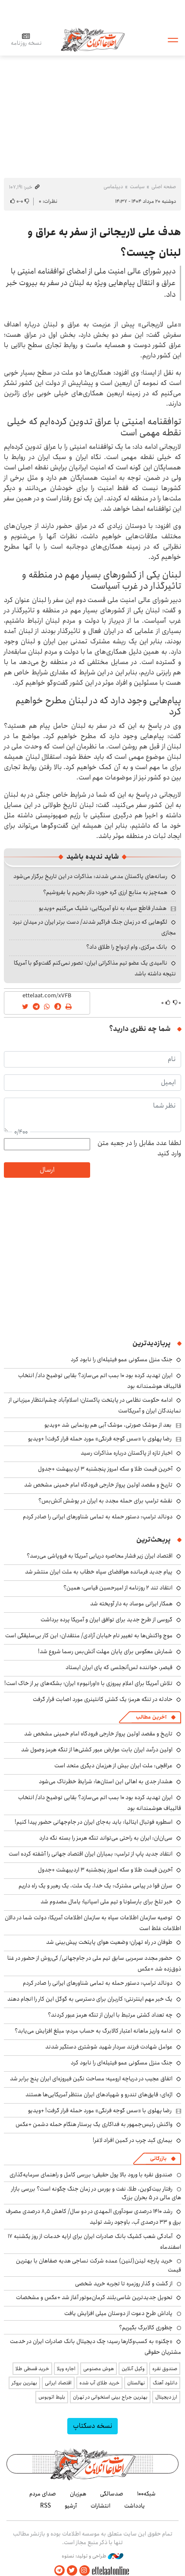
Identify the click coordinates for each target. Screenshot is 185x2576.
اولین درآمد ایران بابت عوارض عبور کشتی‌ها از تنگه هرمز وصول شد (96, 1749)
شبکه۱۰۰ (146, 2493)
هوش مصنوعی (98, 2369)
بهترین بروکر (24, 2383)
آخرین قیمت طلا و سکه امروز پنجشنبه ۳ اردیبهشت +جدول (105, 1469)
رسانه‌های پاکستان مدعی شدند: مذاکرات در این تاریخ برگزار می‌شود (90, 876)
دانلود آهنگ (165, 2383)
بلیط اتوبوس (51, 2397)
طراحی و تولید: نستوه (92, 2556)
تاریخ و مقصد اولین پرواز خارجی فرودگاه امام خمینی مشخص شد (98, 1485)
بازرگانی (158, 2158)
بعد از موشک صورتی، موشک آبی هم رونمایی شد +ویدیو (108, 1425)
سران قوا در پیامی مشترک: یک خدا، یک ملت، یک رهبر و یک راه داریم (95, 1885)
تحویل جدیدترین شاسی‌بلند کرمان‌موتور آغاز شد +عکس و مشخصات (94, 2297)
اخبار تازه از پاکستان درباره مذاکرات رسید (126, 1453)
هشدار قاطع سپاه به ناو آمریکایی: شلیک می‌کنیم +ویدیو (102, 908)
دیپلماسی (113, 187)
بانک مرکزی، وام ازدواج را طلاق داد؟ (126, 947)
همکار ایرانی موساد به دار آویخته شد (131, 1603)
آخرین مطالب (151, 1717)
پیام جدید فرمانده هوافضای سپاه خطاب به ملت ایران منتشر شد (98, 1572)
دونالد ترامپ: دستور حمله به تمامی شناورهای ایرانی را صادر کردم (97, 1516)
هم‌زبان (78, 2493)
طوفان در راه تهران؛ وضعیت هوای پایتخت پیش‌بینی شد (109, 1942)
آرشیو (71, 2506)
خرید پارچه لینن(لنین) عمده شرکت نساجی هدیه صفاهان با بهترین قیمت (98, 2265)
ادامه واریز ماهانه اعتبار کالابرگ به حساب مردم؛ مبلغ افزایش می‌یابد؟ (93, 2031)
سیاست (137, 187)
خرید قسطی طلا (32, 2369)
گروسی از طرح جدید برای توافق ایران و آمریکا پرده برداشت (106, 1619)
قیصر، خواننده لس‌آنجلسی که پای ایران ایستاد (119, 1667)
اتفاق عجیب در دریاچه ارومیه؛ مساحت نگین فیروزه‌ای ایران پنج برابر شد (91, 2078)
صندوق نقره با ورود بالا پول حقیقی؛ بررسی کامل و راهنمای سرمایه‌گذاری (90, 2174)
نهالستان (136, 2383)
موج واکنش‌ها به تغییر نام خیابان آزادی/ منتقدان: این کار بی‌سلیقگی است (88, 1635)
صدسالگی (111, 2493)
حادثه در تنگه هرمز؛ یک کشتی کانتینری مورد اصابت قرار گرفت (102, 1699)
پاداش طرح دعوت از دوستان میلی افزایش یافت (118, 2313)
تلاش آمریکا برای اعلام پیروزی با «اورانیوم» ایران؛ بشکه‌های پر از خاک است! (88, 1683)
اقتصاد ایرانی (58, 2383)
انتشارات (100, 2506)
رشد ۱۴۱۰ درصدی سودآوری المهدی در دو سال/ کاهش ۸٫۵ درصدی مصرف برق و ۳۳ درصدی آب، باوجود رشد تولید (93, 2217)
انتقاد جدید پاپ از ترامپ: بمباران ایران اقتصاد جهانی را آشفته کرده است (90, 1854)
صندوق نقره (164, 2369)
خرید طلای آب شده (99, 2383)
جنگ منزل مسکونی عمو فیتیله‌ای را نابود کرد (121, 1359)
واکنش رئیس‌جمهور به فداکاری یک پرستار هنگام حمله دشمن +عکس (94, 2124)
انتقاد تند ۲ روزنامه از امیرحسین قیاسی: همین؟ (117, 1587)
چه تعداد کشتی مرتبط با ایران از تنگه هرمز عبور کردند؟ (110, 2015)
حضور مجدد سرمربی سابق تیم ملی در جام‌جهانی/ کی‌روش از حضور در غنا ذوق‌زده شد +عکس (94, 1963)
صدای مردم (42, 2493)
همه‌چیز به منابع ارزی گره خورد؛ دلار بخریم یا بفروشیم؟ (105, 892)
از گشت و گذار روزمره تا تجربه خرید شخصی (123, 2283)
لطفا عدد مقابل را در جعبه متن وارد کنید (139, 1148)
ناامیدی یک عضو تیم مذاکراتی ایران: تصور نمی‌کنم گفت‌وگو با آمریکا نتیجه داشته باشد (95, 968)
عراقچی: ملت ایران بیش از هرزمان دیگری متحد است (113, 1765)
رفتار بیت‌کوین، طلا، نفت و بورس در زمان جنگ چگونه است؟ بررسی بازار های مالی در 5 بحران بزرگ (96, 2193)
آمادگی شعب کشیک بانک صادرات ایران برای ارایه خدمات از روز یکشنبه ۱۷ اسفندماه (94, 2241)
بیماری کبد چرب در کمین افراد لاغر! (132, 2140)
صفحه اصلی (163, 187)
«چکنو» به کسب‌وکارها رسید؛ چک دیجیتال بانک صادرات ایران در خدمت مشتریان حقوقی (95, 2347)
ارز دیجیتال (166, 2397)
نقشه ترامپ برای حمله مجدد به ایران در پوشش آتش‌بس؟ (105, 1500)
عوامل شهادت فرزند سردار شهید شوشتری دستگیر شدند (108, 2046)
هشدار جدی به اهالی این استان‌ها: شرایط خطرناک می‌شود (105, 1781)
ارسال (47, 1169)
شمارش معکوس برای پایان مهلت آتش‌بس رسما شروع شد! (105, 1651)
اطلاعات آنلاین (92, 39)
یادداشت (134, 2506)
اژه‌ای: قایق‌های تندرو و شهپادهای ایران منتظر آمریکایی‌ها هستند (98, 2094)
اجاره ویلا (66, 2369)
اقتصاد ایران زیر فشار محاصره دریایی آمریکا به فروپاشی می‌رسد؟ (99, 1556)
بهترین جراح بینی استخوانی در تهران (110, 2397)
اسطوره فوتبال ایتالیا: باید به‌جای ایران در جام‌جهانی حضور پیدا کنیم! (93, 1822)
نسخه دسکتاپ (92, 2426)
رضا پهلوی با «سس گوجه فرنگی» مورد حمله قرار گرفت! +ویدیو (100, 1438)
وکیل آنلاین (133, 2369)
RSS (45, 2506)
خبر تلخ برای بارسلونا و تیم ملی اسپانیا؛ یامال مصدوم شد (106, 1901)
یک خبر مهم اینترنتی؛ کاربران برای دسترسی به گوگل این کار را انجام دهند (89, 1999)
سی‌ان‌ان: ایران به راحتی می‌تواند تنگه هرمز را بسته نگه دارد (105, 1838)
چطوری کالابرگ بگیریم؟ (145, 2327)
